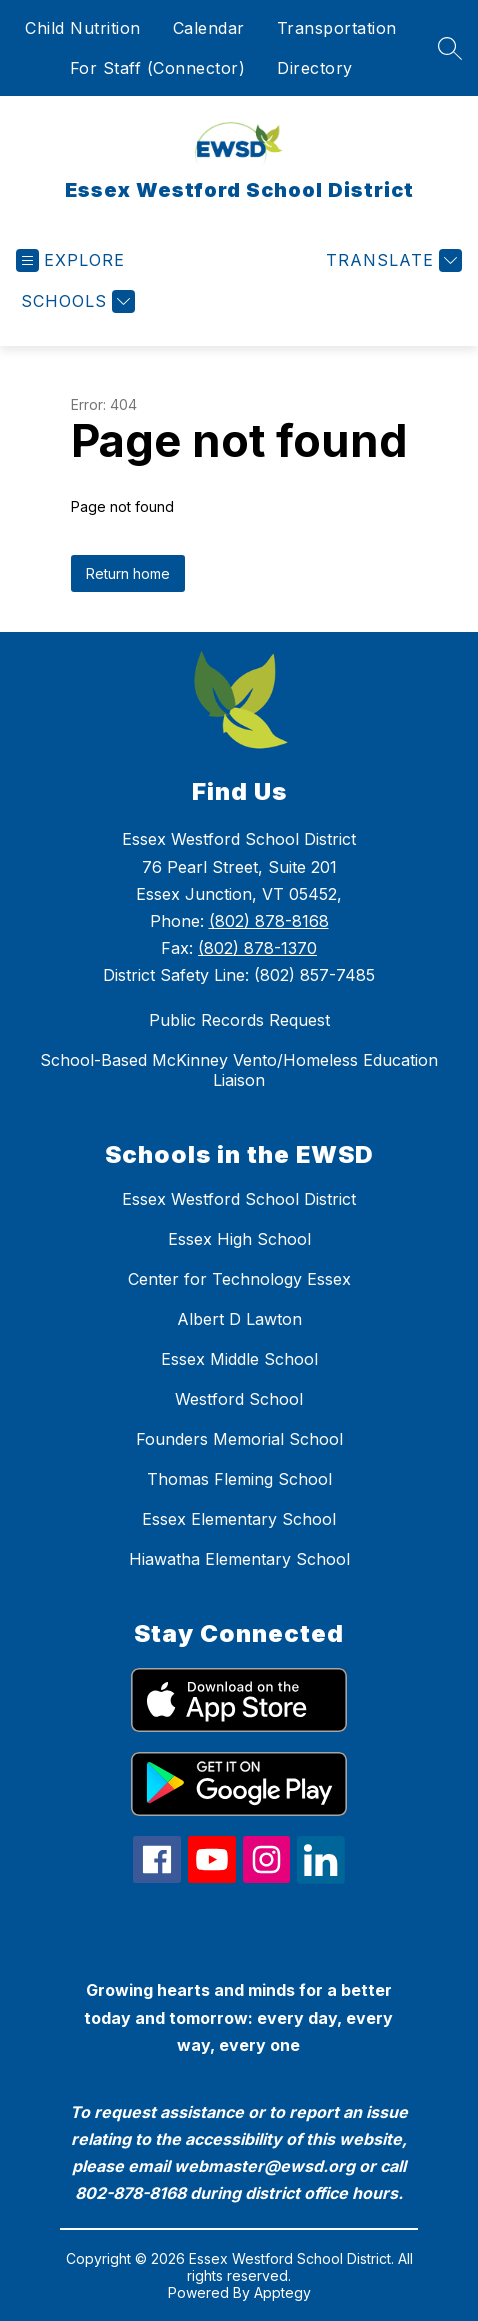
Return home (128, 573)
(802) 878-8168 (269, 921)
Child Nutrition (83, 28)
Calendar (209, 28)
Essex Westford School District (239, 1199)
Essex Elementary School (239, 1519)
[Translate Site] (391, 260)
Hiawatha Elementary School (239, 1559)
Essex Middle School (239, 1359)
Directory (315, 68)
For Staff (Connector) (158, 68)
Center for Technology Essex (239, 1279)
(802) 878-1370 (257, 948)
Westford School (239, 1399)
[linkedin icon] (321, 1878)
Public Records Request (239, 1020)
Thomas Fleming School (239, 1479)
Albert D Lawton (239, 1319)
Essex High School (239, 1239)
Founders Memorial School (239, 1439)
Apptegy (282, 2292)
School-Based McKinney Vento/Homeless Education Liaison (239, 1070)
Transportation (337, 28)
